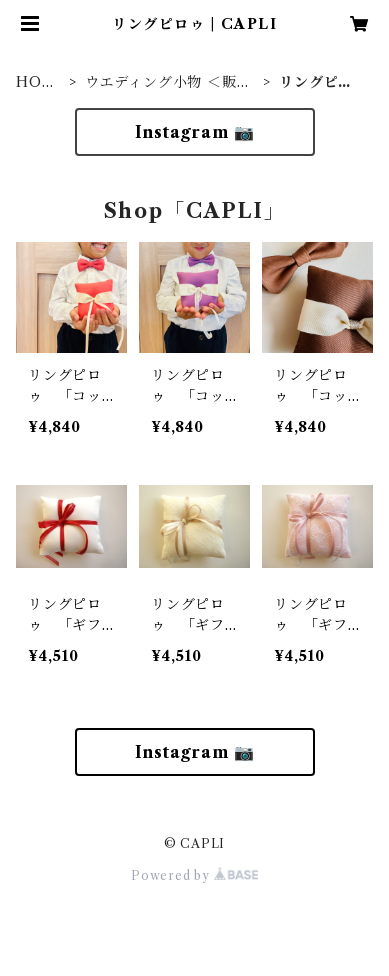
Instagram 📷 (195, 132)
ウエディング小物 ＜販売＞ (168, 82)
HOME (36, 82)
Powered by (194, 875)
